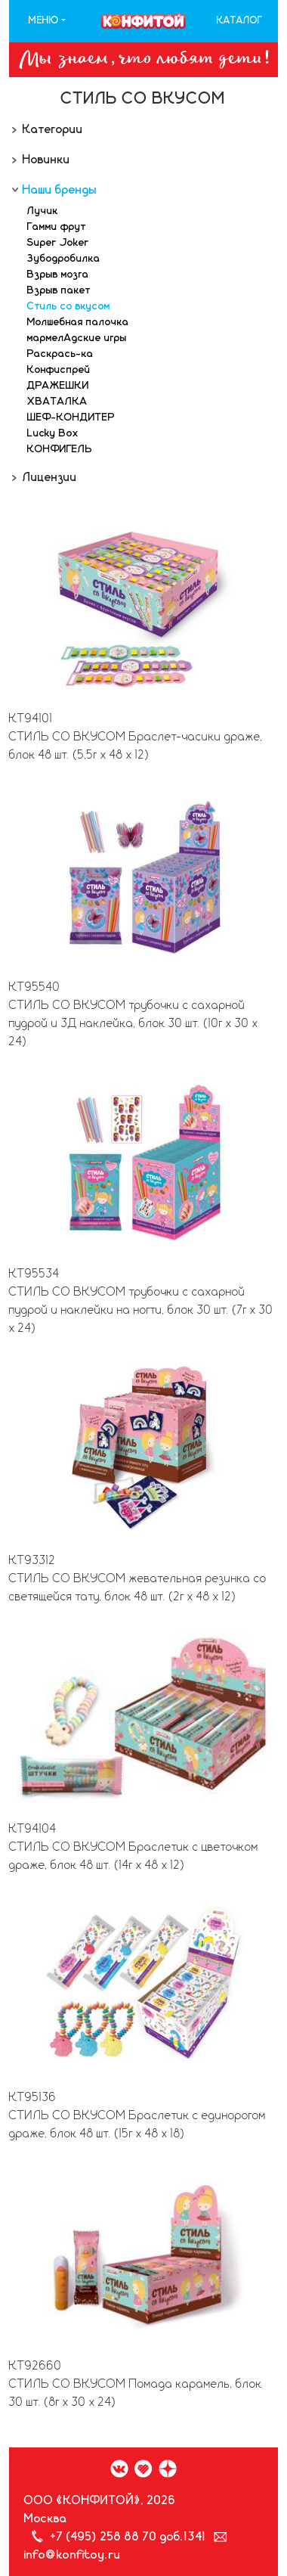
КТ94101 (31, 718)
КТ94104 (33, 1829)
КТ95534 (34, 1274)
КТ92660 (35, 2366)
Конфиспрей (59, 370)
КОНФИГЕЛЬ (60, 449)
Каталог (240, 21)
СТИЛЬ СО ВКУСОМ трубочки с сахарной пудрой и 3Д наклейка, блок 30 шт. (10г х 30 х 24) (133, 1023)
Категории (51, 129)
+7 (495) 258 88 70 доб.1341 (128, 2537)
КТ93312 (32, 1560)
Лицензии (48, 477)
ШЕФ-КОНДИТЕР (71, 417)
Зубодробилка (63, 258)
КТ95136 (33, 2097)
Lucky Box (53, 433)
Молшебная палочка (78, 322)
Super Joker (58, 242)
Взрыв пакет (59, 290)
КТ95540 (34, 987)
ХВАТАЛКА (57, 401)
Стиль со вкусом (68, 306)
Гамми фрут (56, 227)
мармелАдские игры (77, 338)
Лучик (42, 211)
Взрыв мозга (58, 274)
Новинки (45, 160)
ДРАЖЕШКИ (58, 385)
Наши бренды (58, 190)
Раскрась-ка (60, 354)
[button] (47, 21)
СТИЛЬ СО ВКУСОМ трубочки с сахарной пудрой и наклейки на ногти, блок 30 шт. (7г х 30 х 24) (141, 1310)
